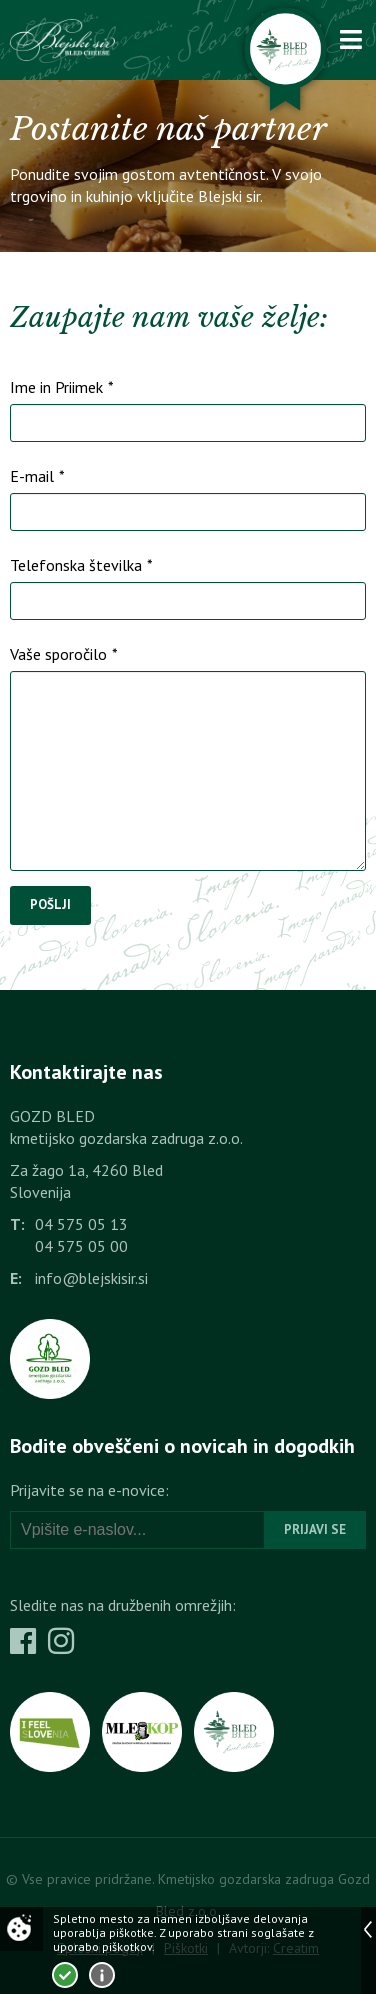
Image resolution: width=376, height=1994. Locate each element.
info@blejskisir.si (91, 1278)
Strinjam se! (65, 1975)
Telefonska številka (81, 565)
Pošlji (50, 904)
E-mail (37, 476)
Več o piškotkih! (102, 1975)
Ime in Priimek (62, 387)
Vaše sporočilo (64, 654)
